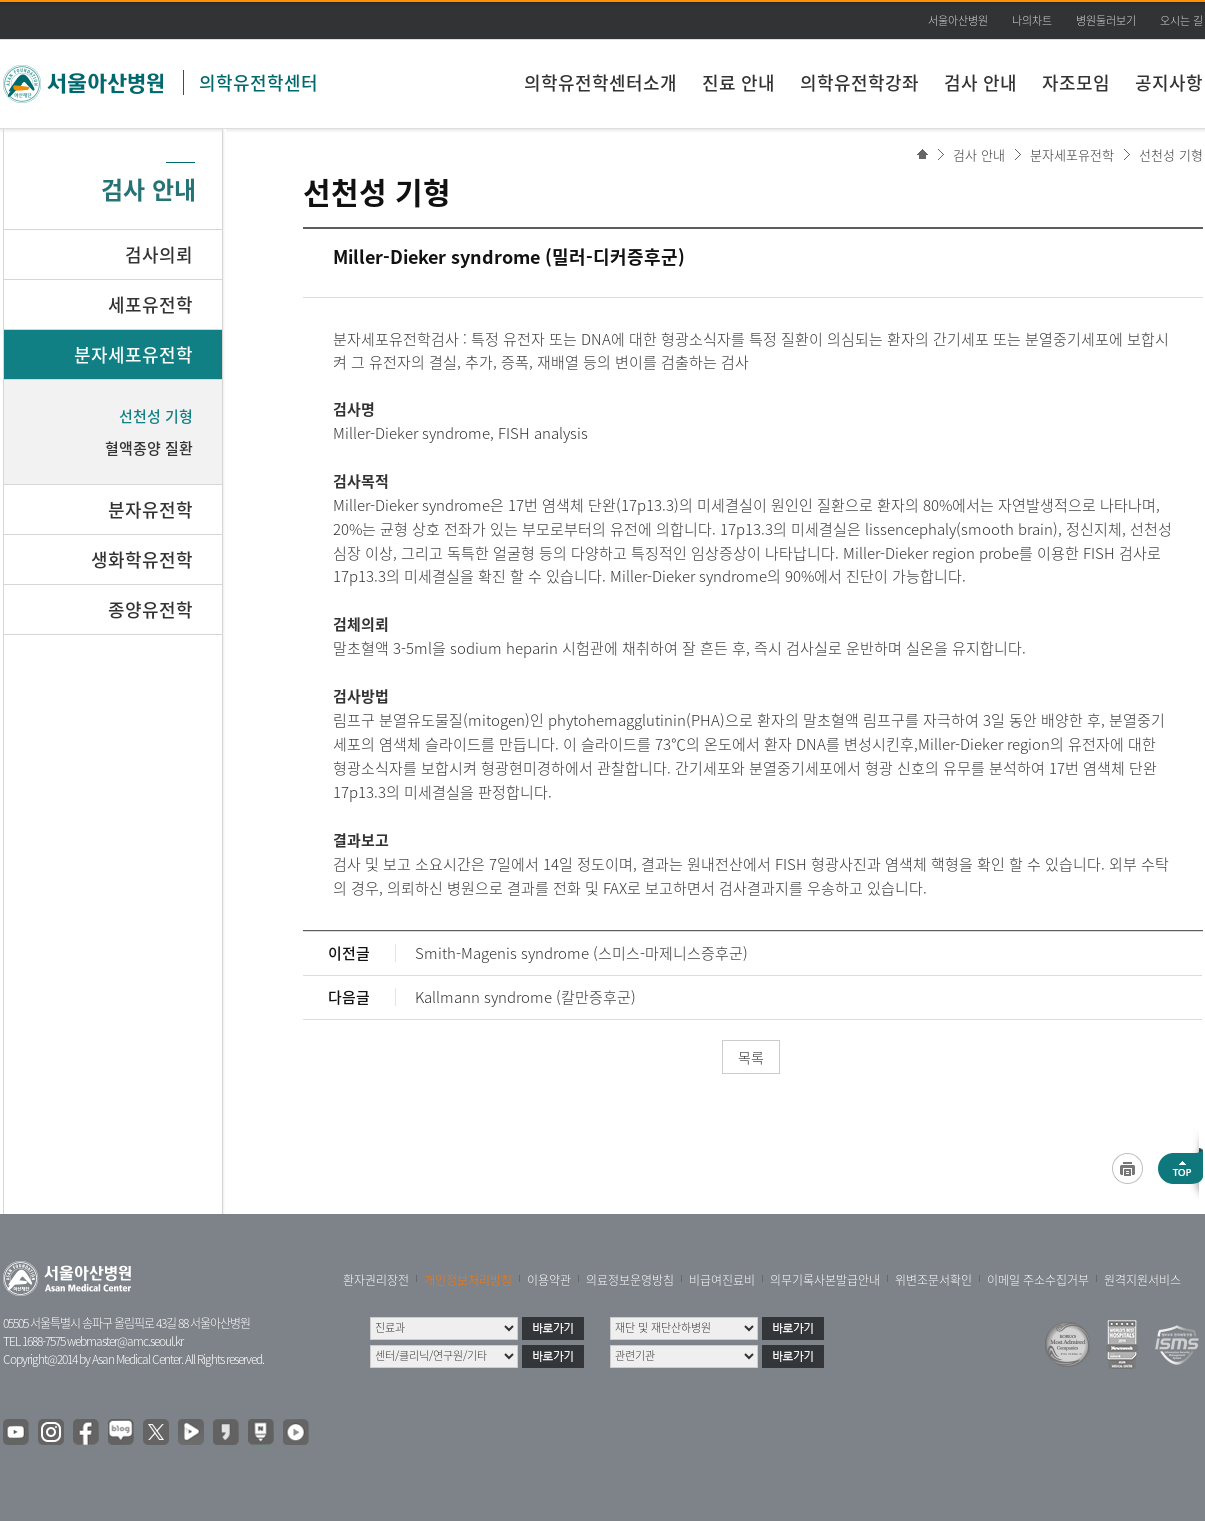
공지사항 (1169, 82)
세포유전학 (150, 304)
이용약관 (549, 1280)
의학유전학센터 (258, 82)
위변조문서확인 (933, 1280)
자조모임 (1076, 82)
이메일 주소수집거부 (1038, 1280)
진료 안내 (738, 82)
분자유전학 (150, 509)
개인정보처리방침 (468, 1280)
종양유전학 (150, 609)
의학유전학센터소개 (600, 82)
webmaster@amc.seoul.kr (125, 1341)
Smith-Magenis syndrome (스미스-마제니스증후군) (581, 953)
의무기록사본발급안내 (825, 1280)
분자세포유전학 (1072, 154)
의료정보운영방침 (630, 1280)
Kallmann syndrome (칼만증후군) (525, 997)
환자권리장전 (376, 1280)
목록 (751, 1057)
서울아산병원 (958, 20)
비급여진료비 (722, 1280)
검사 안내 (980, 82)
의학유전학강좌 (859, 82)
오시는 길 (1181, 20)
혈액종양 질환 (149, 448)
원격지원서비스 (1142, 1280)
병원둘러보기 (1106, 20)
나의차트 (1032, 20)
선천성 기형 (1171, 154)
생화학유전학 (142, 559)
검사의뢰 (159, 254)
